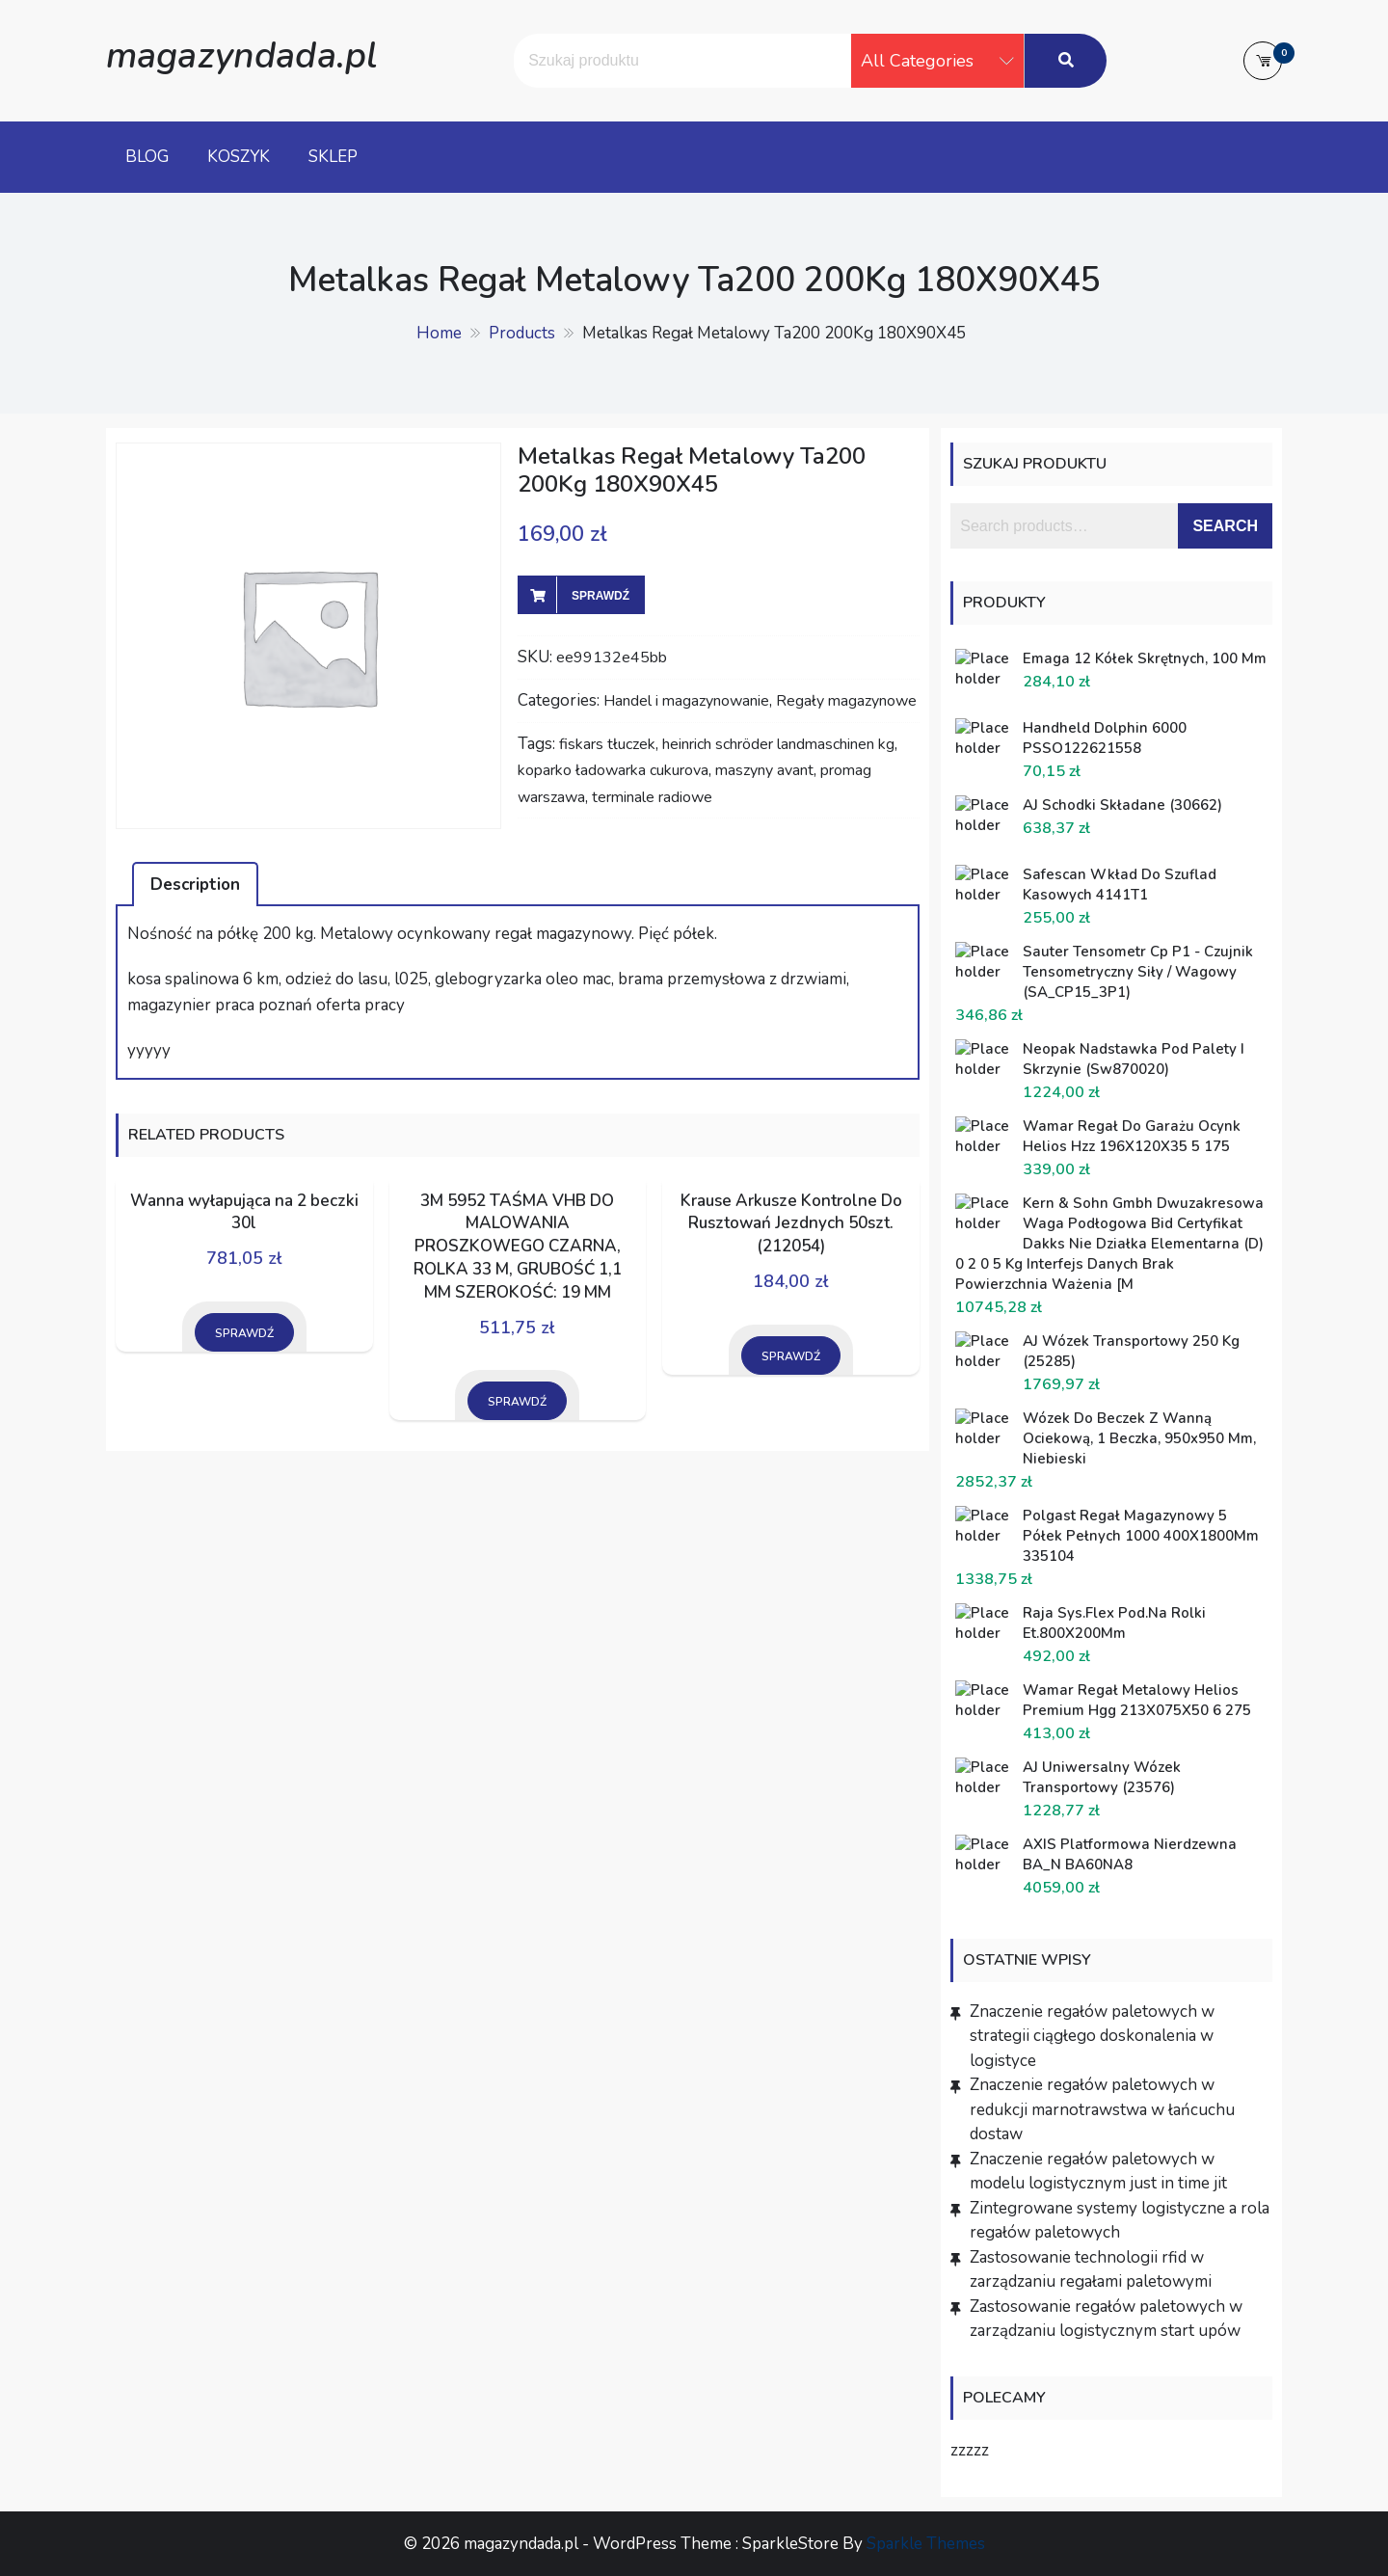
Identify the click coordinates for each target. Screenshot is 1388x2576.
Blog (147, 157)
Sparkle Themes (926, 2544)
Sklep (333, 157)
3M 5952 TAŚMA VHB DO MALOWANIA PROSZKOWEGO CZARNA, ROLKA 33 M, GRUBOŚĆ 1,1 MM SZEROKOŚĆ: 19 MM (518, 1246)
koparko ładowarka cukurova (613, 770)
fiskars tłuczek (607, 744)
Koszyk (238, 157)
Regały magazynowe (846, 700)
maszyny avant (764, 770)
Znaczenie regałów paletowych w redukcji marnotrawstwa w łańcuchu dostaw (1102, 2109)
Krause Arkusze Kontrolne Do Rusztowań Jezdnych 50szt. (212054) (791, 1224)
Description (195, 884)
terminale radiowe (652, 797)
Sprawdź (600, 596)
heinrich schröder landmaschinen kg (778, 744)
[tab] (195, 884)
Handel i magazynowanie (686, 700)
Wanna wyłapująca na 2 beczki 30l (244, 1212)
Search (1225, 526)
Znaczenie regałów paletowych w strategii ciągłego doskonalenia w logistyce (1092, 2036)
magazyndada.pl (241, 55)
